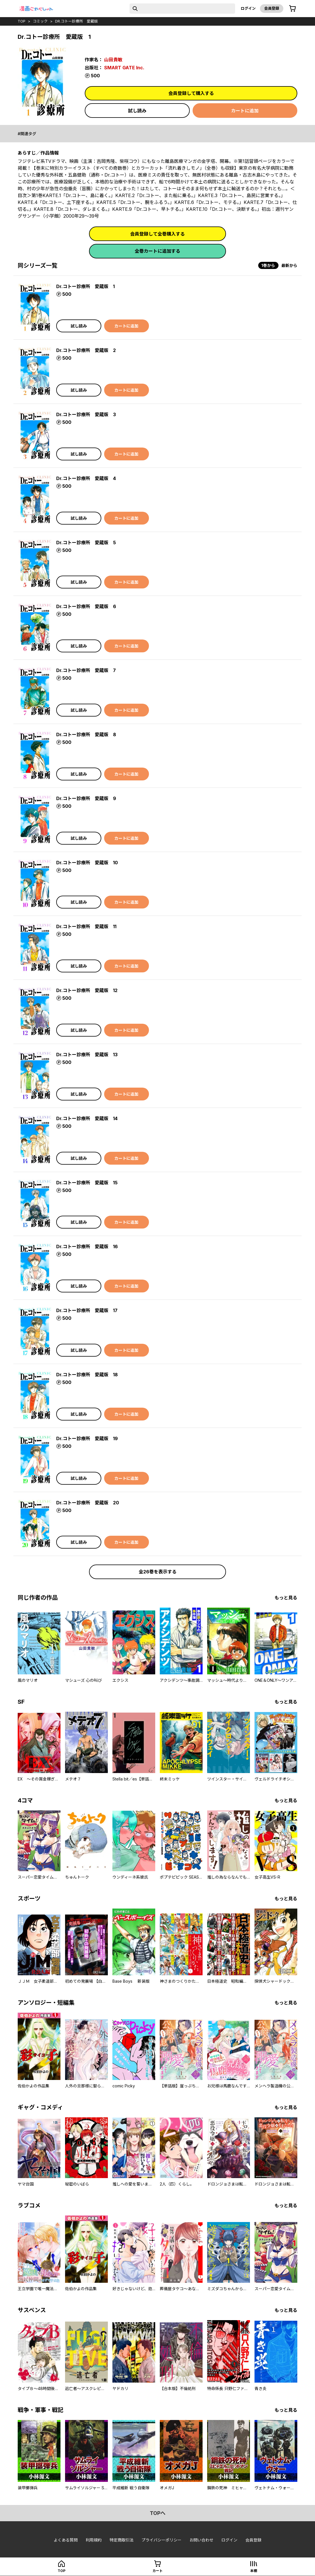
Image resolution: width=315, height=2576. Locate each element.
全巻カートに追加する (157, 251)
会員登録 (271, 8)
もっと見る (285, 1597)
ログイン (248, 8)
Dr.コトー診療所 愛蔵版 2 (86, 350)
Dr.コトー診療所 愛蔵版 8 (86, 734)
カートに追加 (245, 111)
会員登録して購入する (191, 93)
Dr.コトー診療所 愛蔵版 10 (87, 862)
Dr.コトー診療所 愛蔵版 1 (85, 286)
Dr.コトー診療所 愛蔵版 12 (87, 990)
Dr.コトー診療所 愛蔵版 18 (87, 1374)
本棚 (253, 2571)
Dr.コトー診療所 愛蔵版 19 (87, 1438)
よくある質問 (66, 2539)
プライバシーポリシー (161, 2539)
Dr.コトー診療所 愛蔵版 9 (86, 798)
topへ (157, 2513)
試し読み (137, 111)
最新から (289, 265)
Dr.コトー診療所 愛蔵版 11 (86, 926)
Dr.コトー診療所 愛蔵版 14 (87, 1118)
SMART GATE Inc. (124, 67)
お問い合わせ (201, 2539)
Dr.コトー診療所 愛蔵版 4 (86, 478)
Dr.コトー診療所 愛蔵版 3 (86, 414)
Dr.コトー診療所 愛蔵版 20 (87, 1502)
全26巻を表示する (158, 1572)
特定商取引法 (122, 2539)
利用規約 (94, 2539)
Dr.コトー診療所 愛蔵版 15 (87, 1182)
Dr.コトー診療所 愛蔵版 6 (86, 606)
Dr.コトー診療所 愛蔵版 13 (87, 1054)
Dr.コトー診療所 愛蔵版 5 (86, 542)
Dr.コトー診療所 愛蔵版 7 (86, 670)
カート (157, 2571)
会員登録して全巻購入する (157, 234)
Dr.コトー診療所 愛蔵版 (76, 21)
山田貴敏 (113, 59)
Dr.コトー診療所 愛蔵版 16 (87, 1246)
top (21, 21)
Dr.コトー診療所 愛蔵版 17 (87, 1310)
